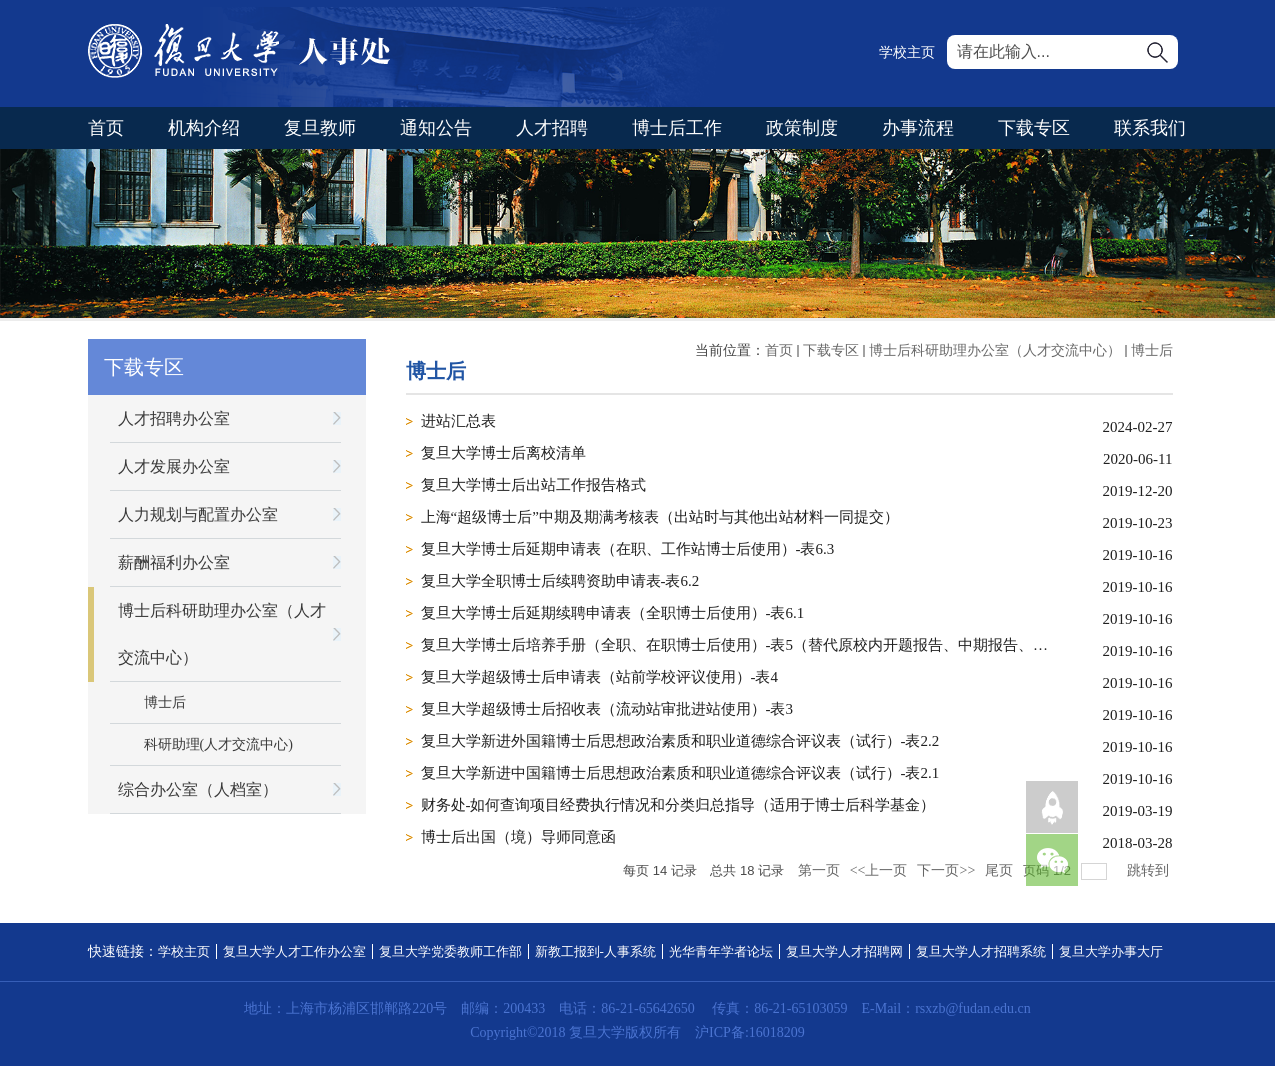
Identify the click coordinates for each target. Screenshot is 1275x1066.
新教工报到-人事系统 (595, 951)
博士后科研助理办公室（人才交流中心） (995, 350)
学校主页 (907, 52)
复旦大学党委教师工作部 (450, 951)
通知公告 (436, 128)
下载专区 (1034, 128)
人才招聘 (552, 128)
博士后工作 (677, 128)
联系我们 (1150, 128)
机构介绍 (204, 128)
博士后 (1152, 350)
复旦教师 (320, 128)
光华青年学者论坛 (721, 951)
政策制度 (802, 128)
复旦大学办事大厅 (1111, 951)
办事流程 (918, 128)
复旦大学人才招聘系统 (981, 951)
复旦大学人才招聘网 (844, 951)
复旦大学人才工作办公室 (294, 951)
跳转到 (1150, 870)
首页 (106, 128)
